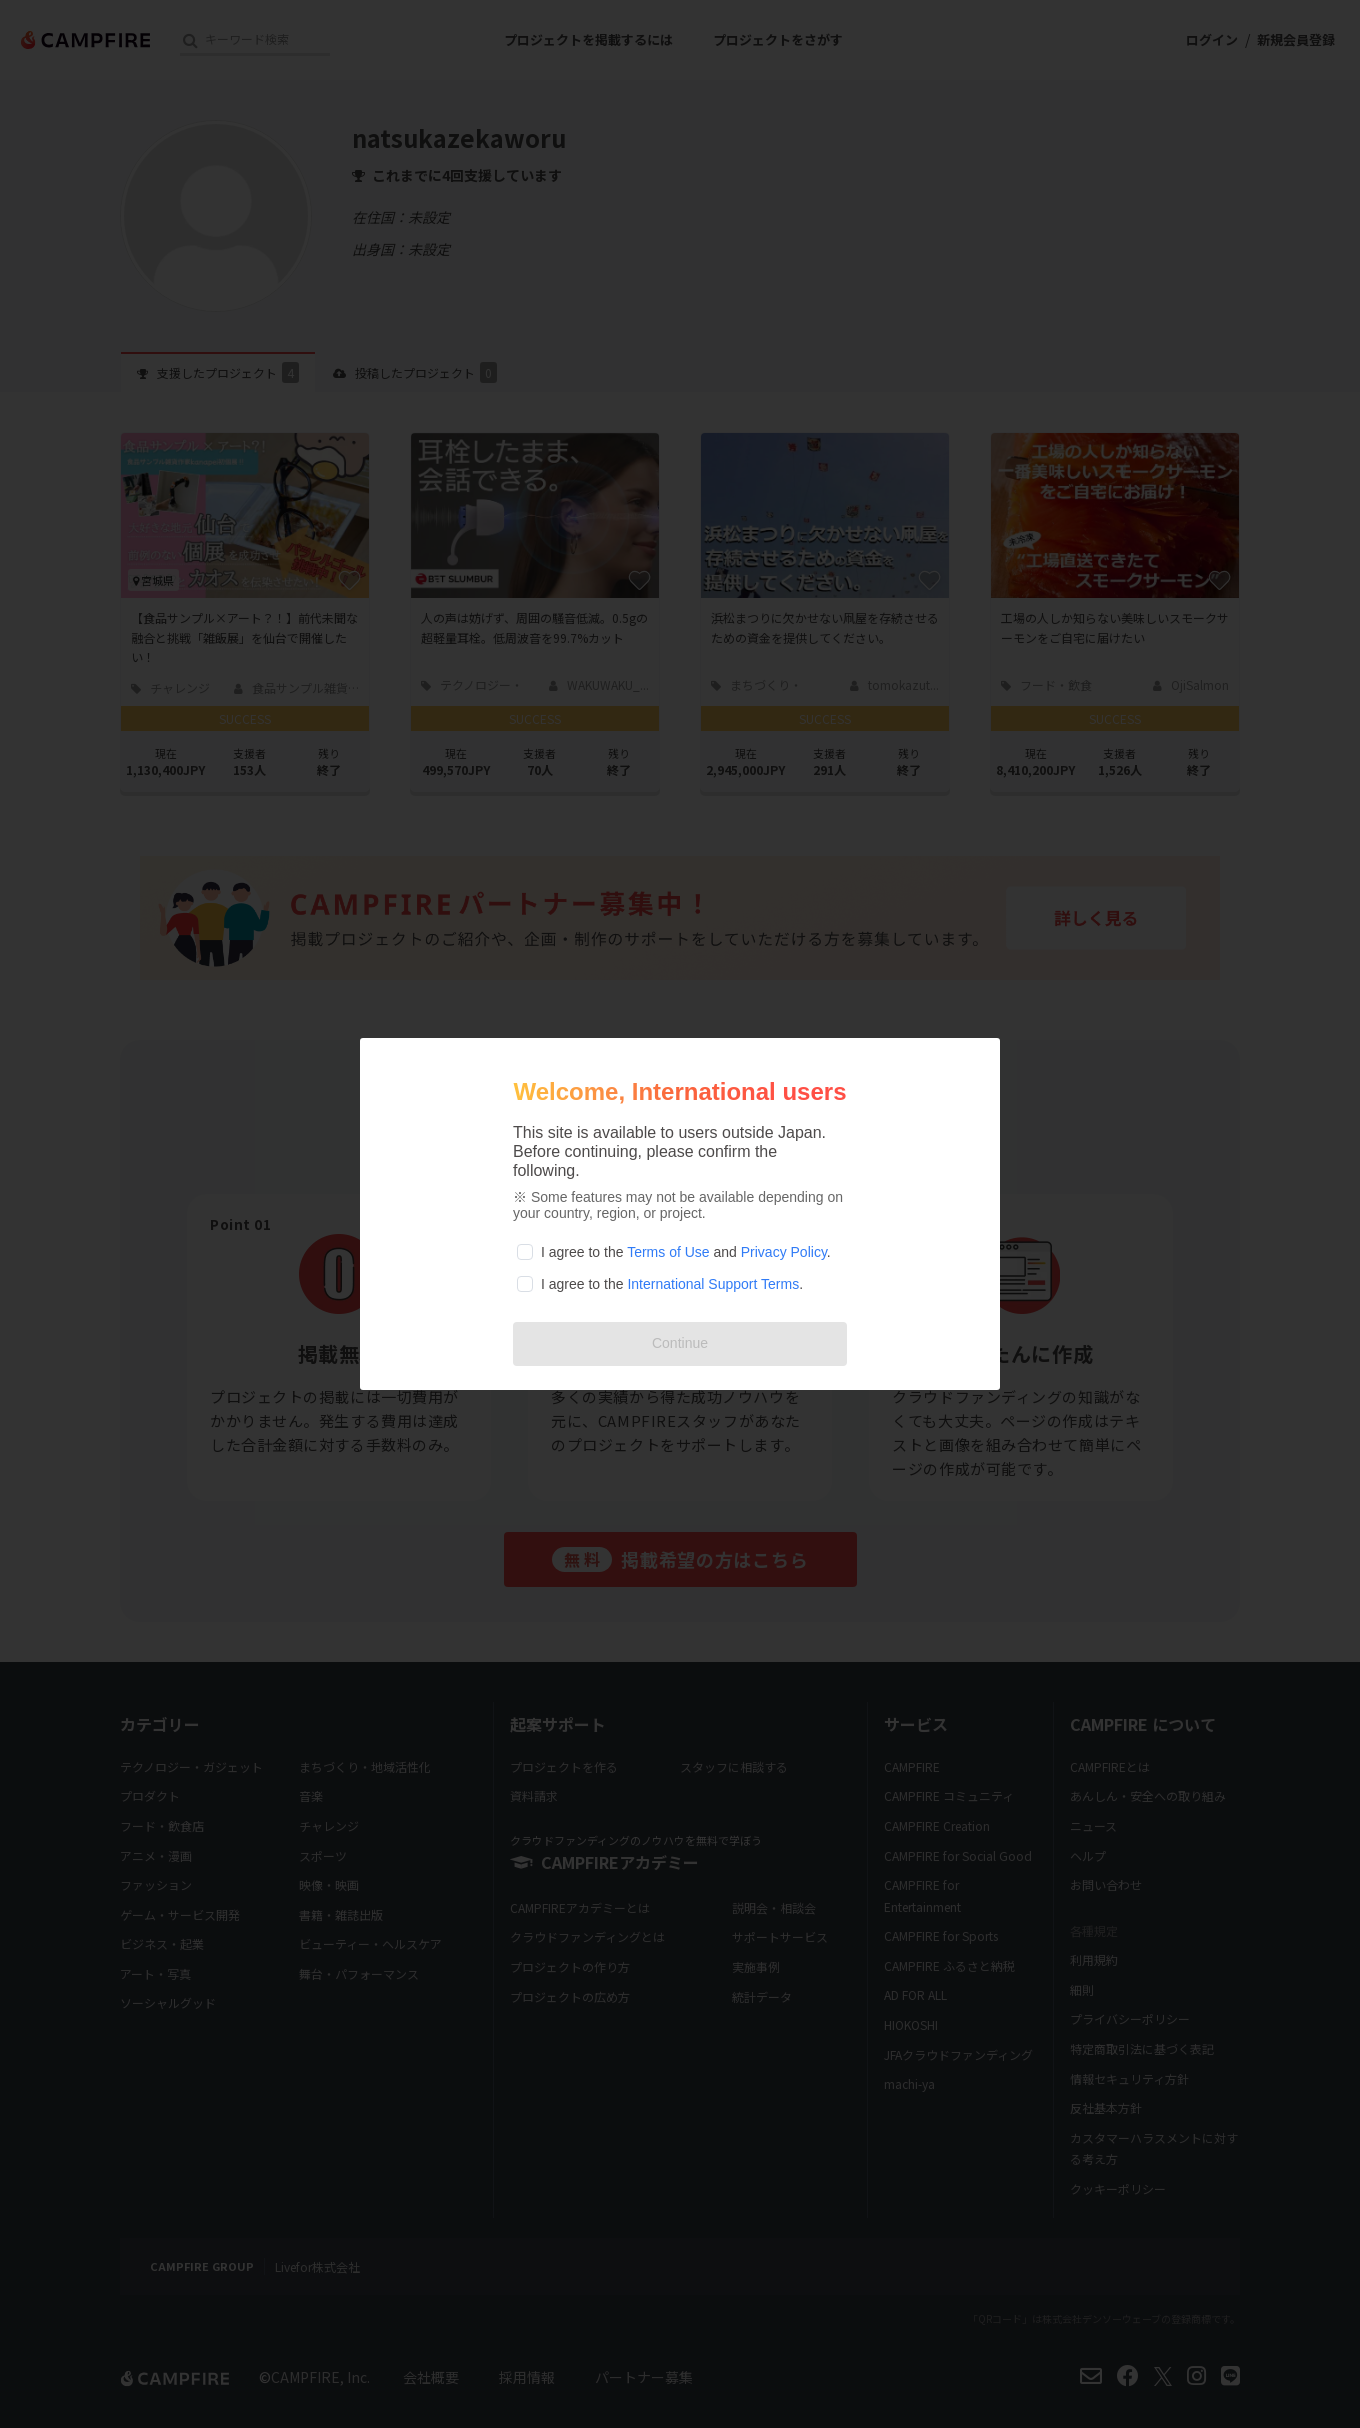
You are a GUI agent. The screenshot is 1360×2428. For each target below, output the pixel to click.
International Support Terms (713, 1284)
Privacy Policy (784, 1252)
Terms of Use (668, 1252)
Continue (680, 1343)
